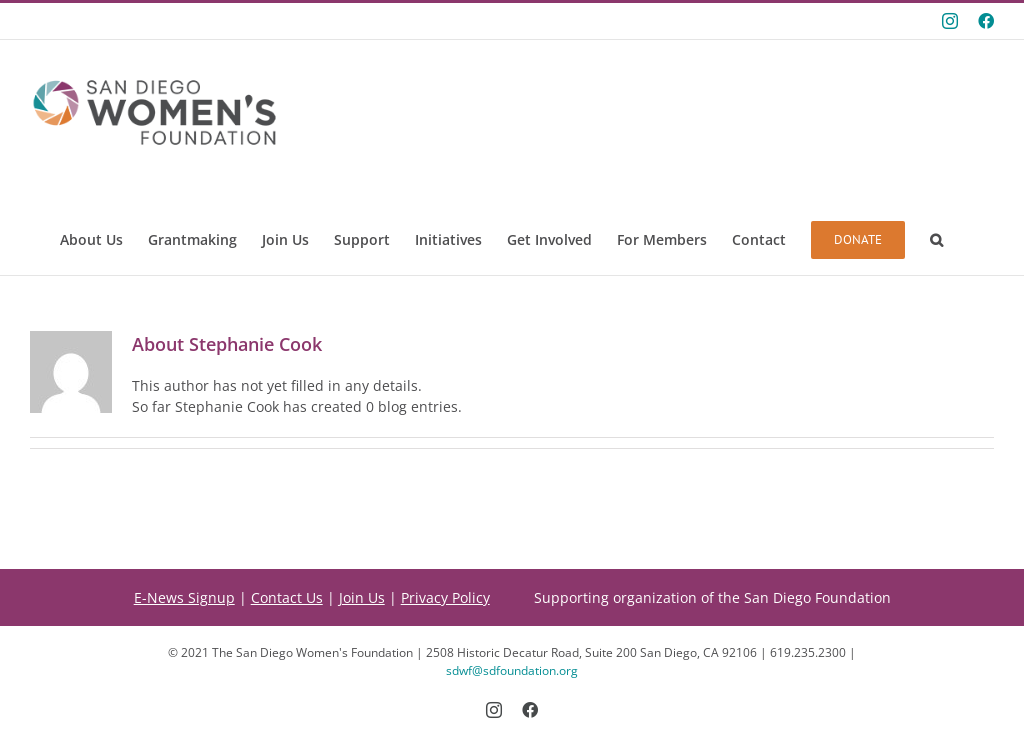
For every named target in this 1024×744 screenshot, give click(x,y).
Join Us (362, 597)
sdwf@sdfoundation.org (512, 670)
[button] (936, 240)
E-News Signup (184, 597)
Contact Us (287, 597)
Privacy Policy (445, 597)
